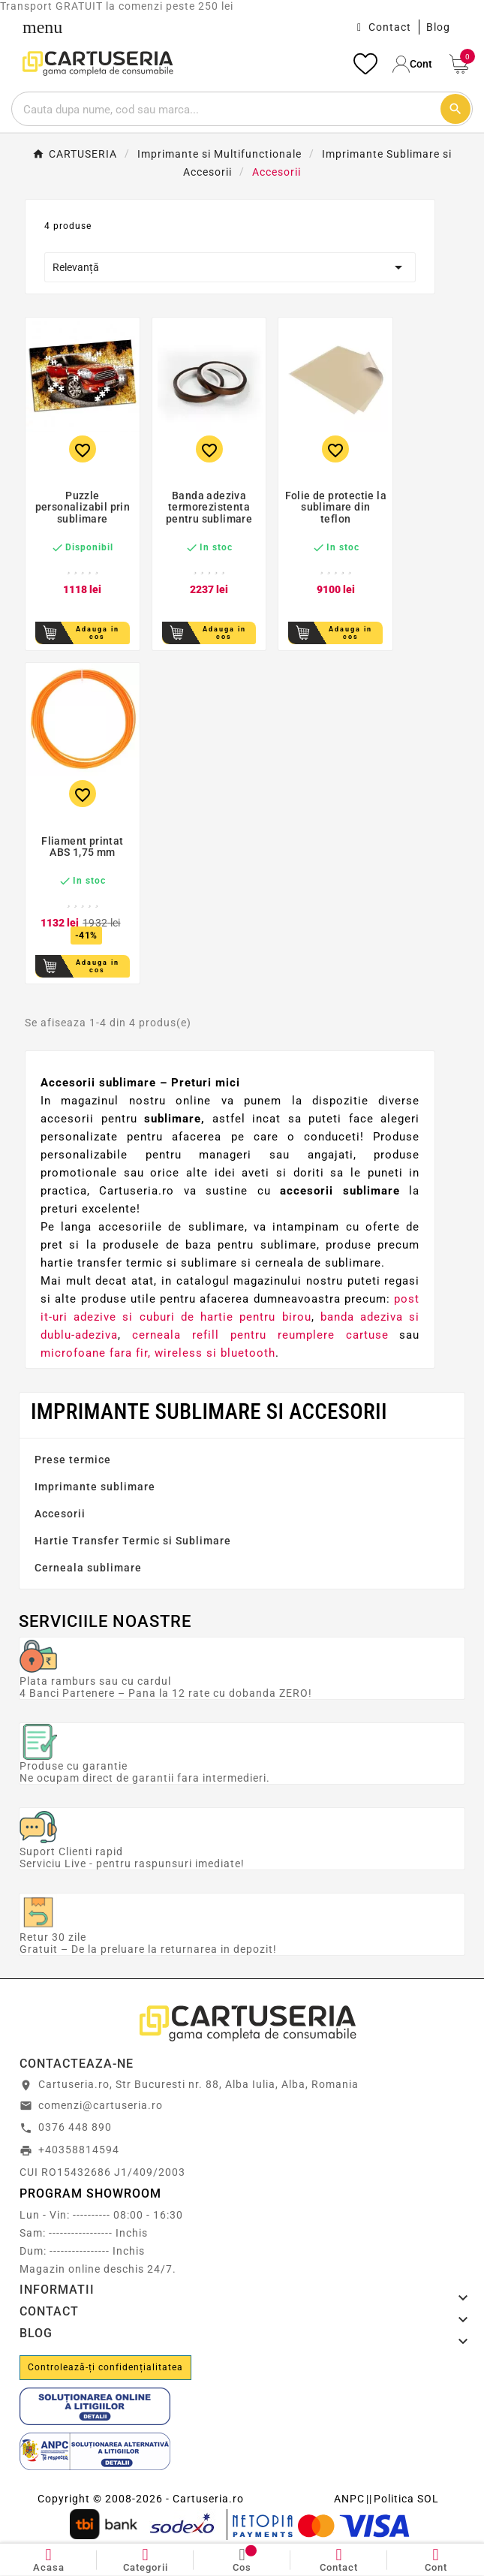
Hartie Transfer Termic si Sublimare (133, 1541)
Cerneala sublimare (88, 1568)
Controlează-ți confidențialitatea (105, 2367)
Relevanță (230, 267)
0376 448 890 (75, 2127)
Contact (389, 27)
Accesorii (60, 1514)
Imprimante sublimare (95, 1487)
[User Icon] (413, 64)
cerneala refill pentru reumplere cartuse (260, 1335)
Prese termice (73, 1460)
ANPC (349, 2499)
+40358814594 (78, 2150)
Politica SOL (406, 2499)
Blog (438, 27)
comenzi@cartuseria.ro (100, 2105)
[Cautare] (225, 109)
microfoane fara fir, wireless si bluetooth (158, 1353)
